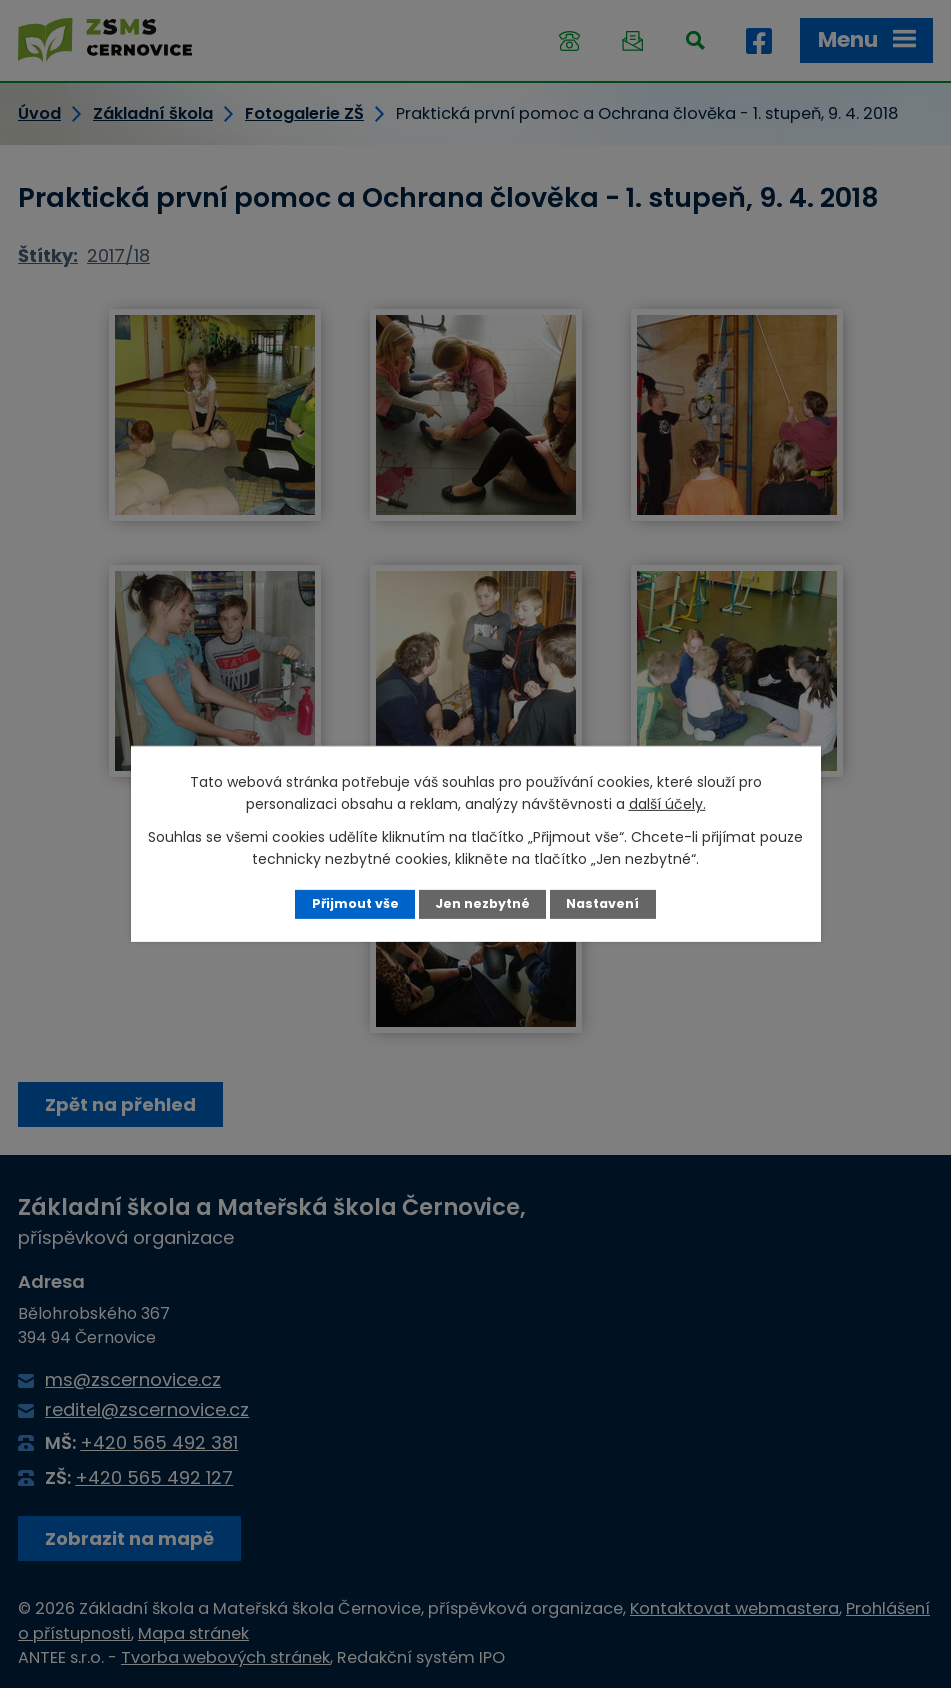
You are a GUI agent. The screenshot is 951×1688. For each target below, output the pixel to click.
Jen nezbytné (482, 903)
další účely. (667, 804)
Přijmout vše (355, 903)
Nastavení (602, 903)
